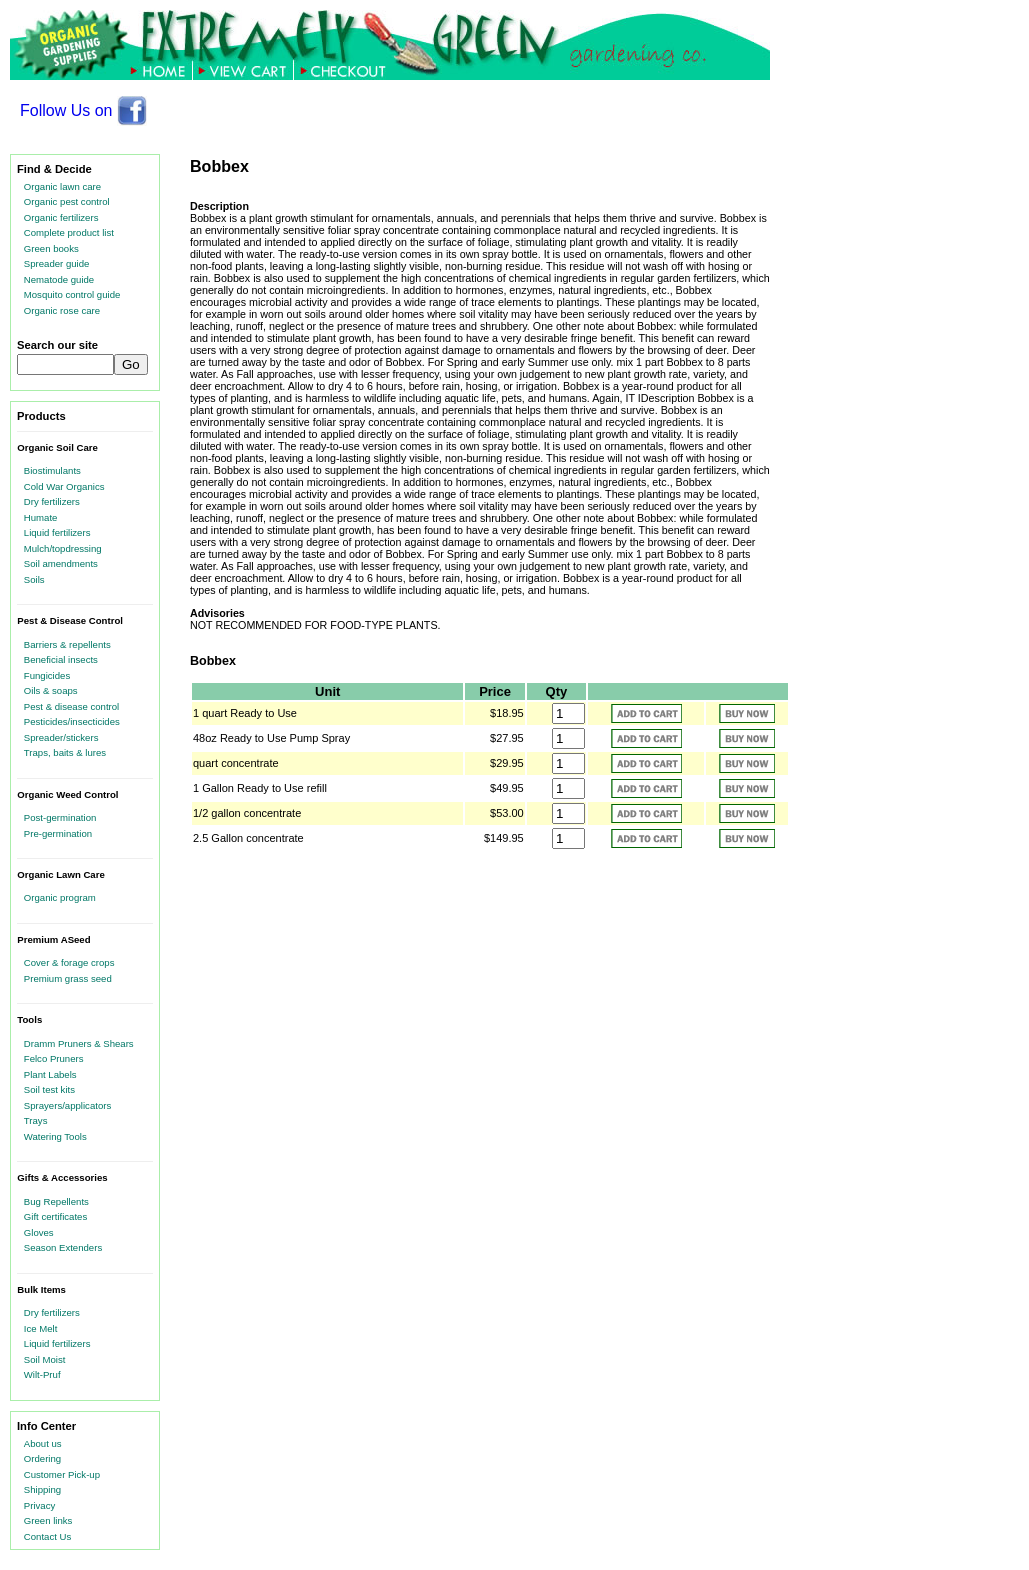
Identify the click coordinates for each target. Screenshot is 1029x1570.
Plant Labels (50, 1074)
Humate (41, 517)
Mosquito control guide (72, 294)
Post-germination (60, 817)
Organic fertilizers (61, 217)
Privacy (39, 1505)
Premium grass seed (68, 978)
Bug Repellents (56, 1201)
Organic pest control (67, 201)
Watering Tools (55, 1136)
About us (43, 1443)
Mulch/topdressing (63, 548)
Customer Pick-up (62, 1474)
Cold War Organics (64, 486)
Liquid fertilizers (57, 532)
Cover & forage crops (69, 962)
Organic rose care (62, 310)
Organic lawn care (62, 186)
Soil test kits (49, 1089)
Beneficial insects (61, 659)
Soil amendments (61, 563)
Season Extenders (63, 1247)
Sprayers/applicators (67, 1105)
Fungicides (47, 675)
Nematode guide (59, 279)
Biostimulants (52, 470)
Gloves (39, 1232)
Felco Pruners (54, 1058)
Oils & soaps (51, 690)
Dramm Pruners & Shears (79, 1043)
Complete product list (69, 232)
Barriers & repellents (67, 644)
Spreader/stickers (61, 737)
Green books (51, 248)
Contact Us (47, 1536)
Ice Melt (41, 1328)
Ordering (42, 1458)
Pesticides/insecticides (72, 721)
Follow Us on (83, 110)
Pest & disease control (71, 706)
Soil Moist (45, 1359)
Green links (48, 1520)
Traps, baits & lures (65, 752)
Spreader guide (57, 263)
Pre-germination (58, 833)
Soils (34, 579)
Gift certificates (55, 1216)
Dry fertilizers (52, 501)
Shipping (42, 1489)
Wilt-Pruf (42, 1374)
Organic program (60, 897)
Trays (36, 1120)
